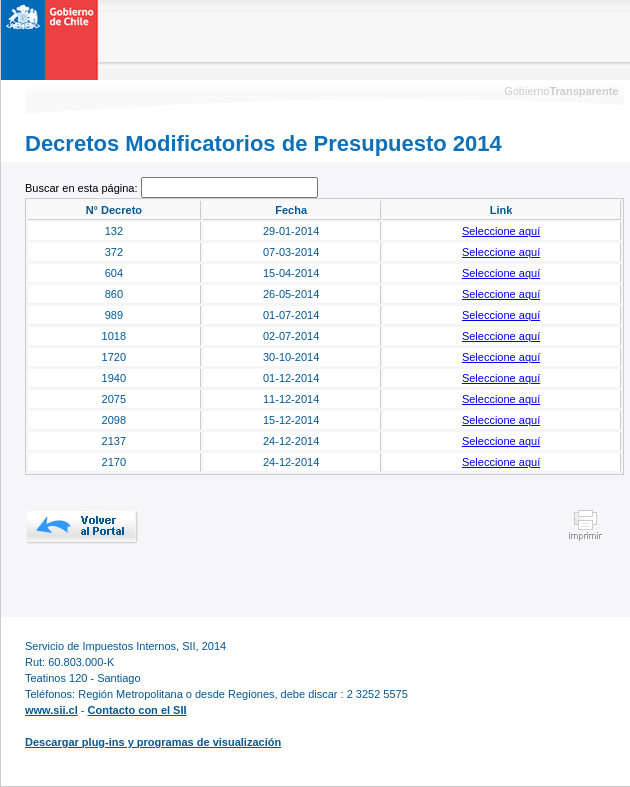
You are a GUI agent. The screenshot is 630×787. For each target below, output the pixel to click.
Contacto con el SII (137, 710)
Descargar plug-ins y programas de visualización (153, 742)
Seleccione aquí (501, 231)
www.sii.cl (51, 710)
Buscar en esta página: (83, 188)
